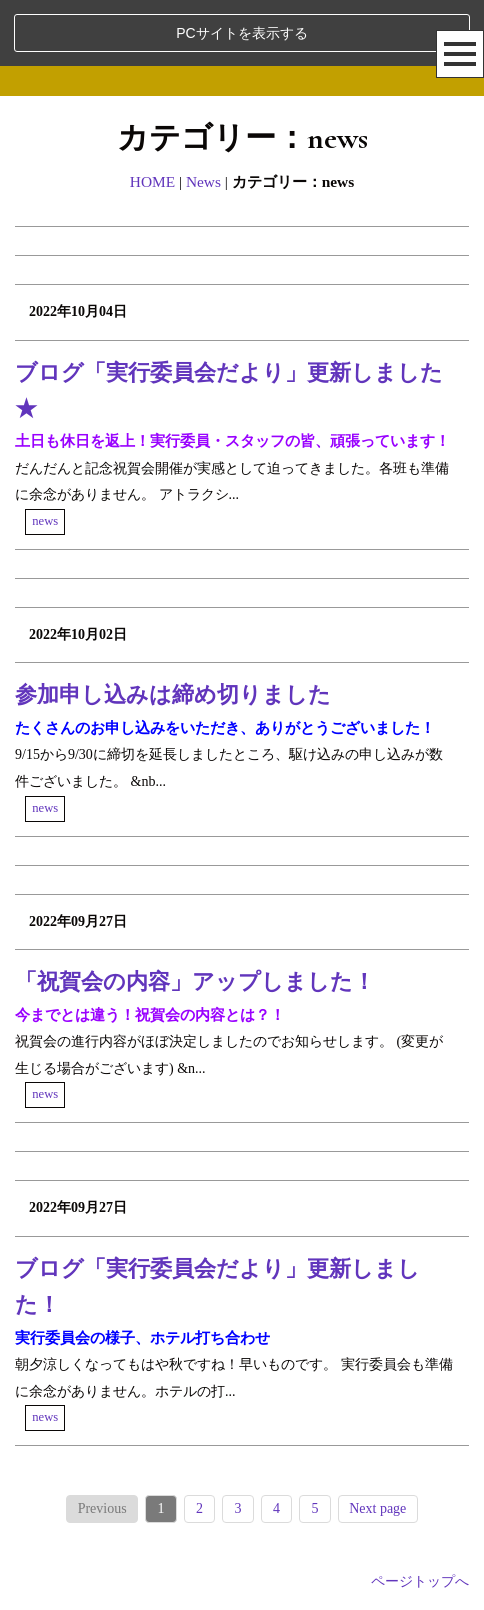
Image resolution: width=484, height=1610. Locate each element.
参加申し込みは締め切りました (173, 694)
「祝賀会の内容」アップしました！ (195, 981)
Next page (377, 1508)
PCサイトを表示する (241, 33)
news (45, 521)
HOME (152, 181)
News (203, 181)
